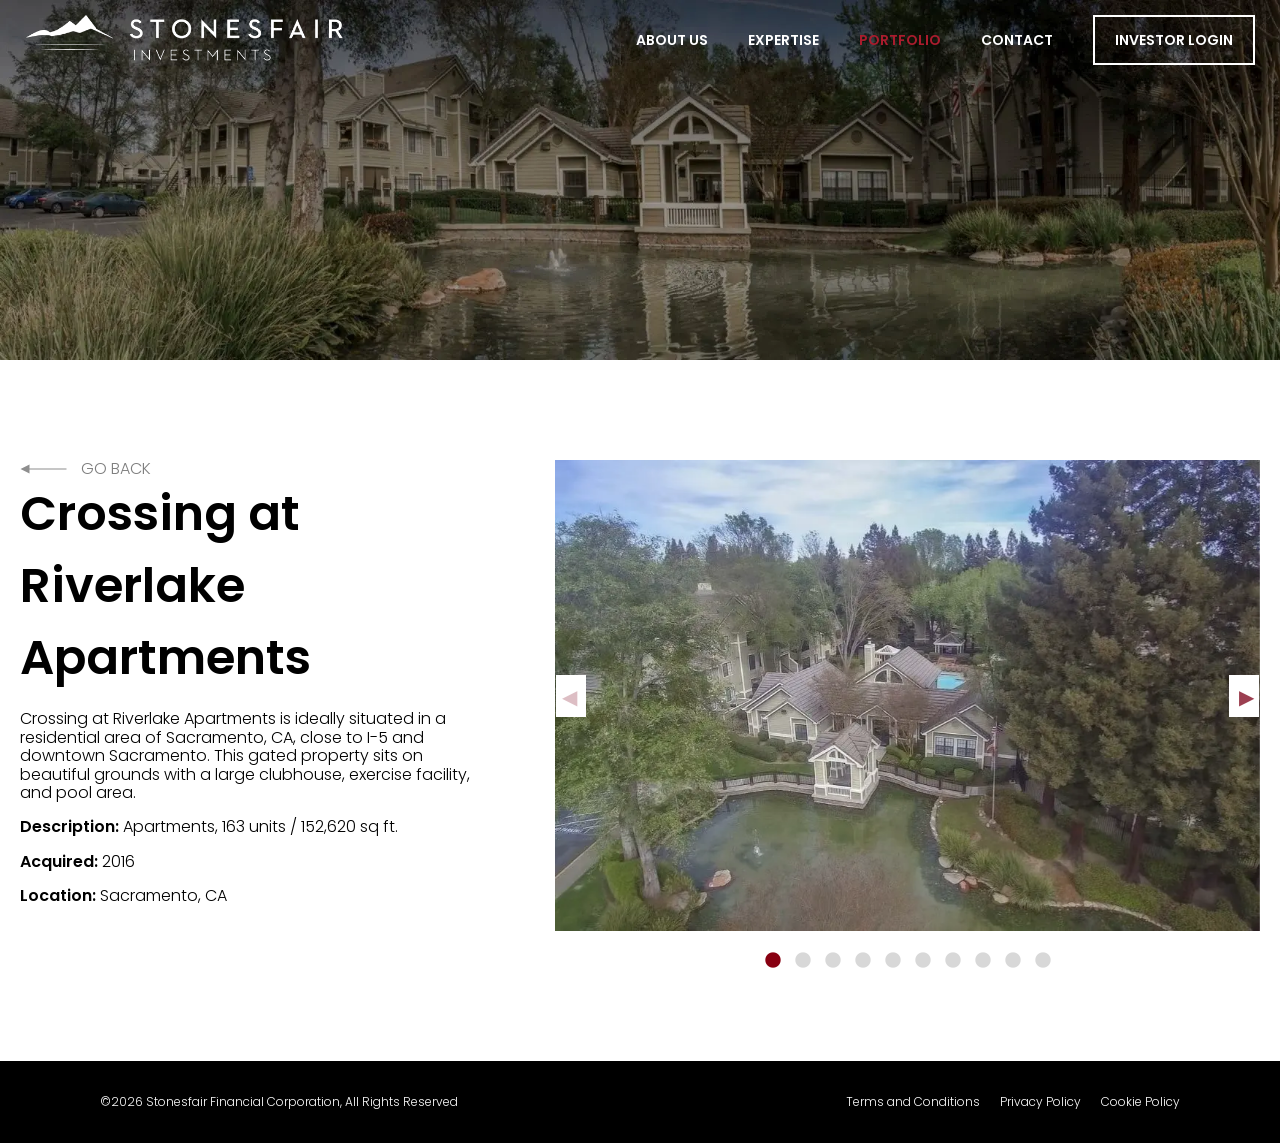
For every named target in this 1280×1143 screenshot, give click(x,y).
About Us (672, 40)
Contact (1017, 40)
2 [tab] (803, 961)
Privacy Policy (1040, 1102)
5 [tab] (893, 961)
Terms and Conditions (913, 1102)
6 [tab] (923, 961)
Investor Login (1174, 40)
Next (1244, 696)
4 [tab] (863, 961)
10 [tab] (1043, 961)
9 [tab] (1013, 961)
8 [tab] (983, 961)
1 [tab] (773, 961)
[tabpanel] (907, 695)
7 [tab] (953, 961)
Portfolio (900, 40)
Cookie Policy (1140, 1102)
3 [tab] (833, 961)
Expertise (783, 40)
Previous (571, 696)
